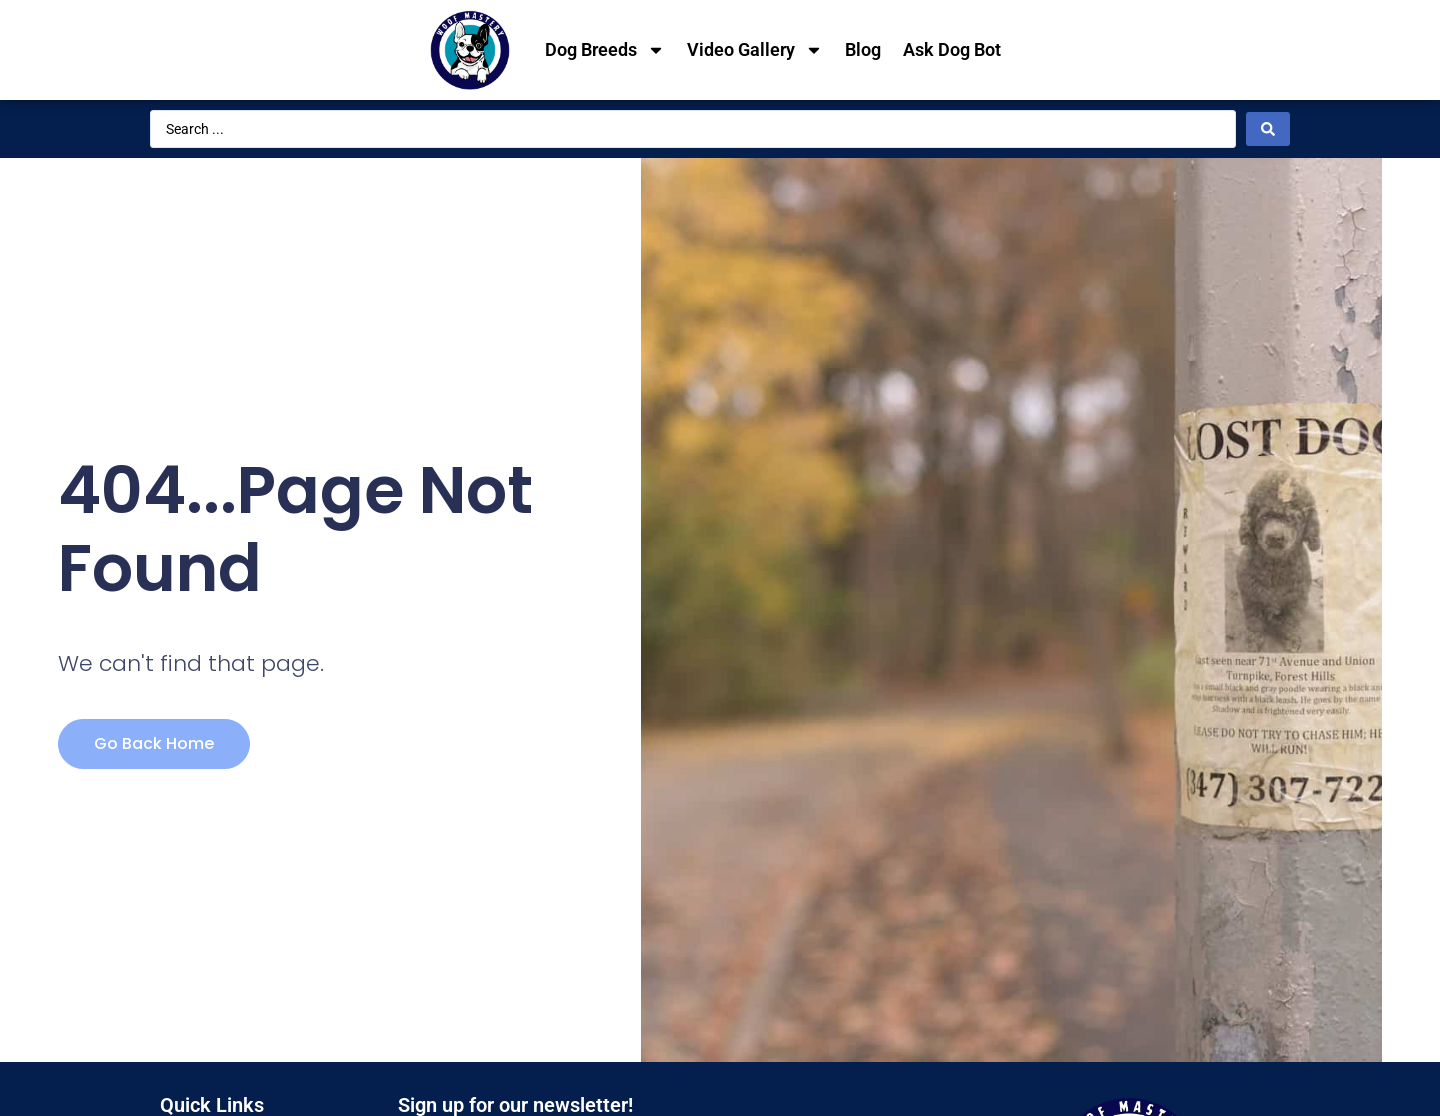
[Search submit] (1268, 129)
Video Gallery (755, 50)
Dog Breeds (605, 50)
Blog (863, 49)
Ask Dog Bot (952, 49)
